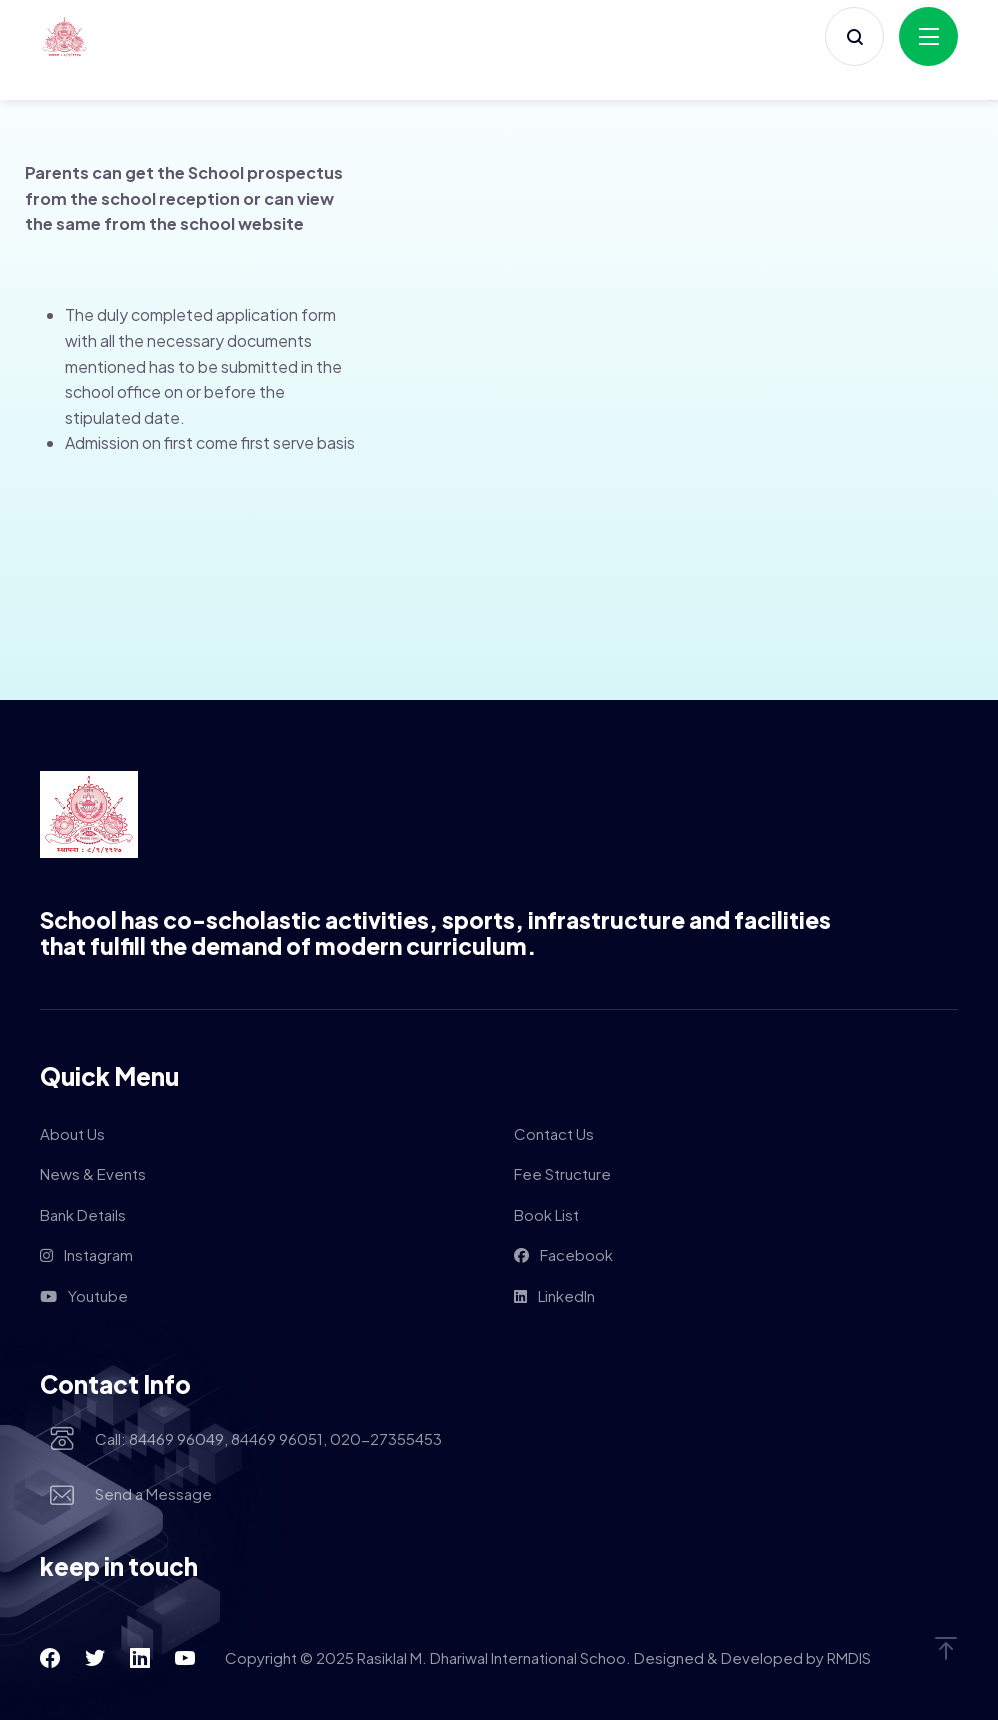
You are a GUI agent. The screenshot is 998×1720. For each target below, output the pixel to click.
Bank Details (83, 1214)
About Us (72, 1133)
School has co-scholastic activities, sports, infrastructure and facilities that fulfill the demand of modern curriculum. (435, 933)
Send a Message (153, 1495)
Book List (546, 1214)
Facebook (563, 1254)
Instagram (86, 1254)
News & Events (93, 1173)
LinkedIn (554, 1295)
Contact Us (554, 1133)
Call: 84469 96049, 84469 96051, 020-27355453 (268, 1440)
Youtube (84, 1295)
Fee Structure (562, 1173)
